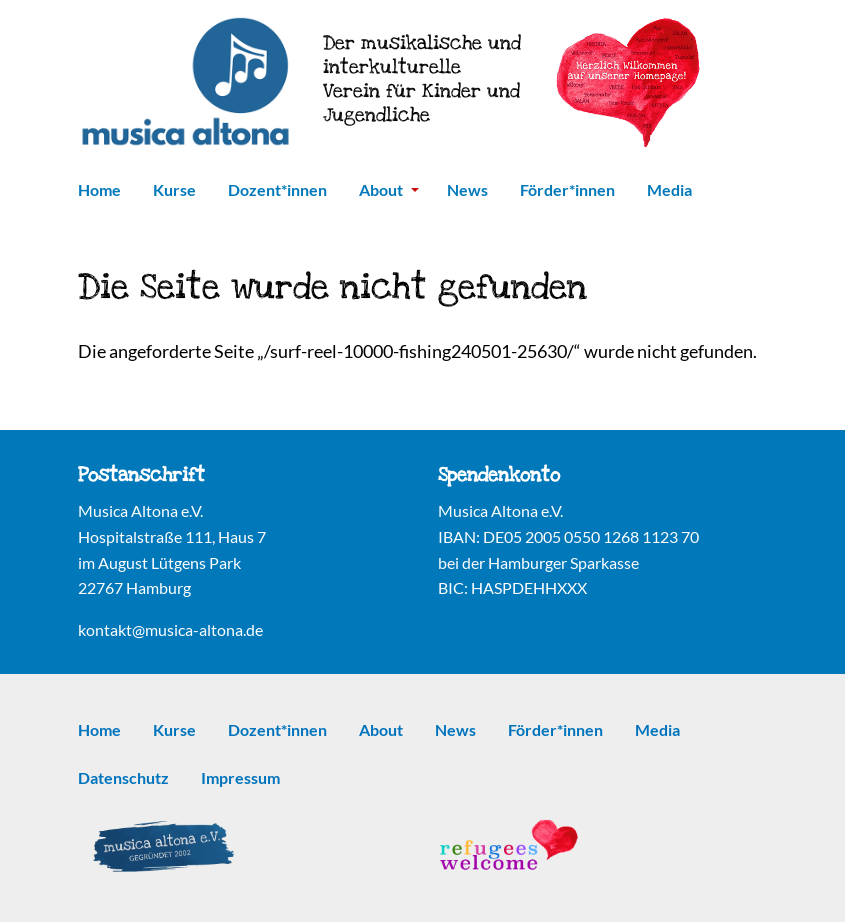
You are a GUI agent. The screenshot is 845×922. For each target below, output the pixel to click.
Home (99, 189)
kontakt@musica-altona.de (170, 629)
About (389, 189)
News (467, 189)
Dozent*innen (277, 189)
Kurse (174, 189)
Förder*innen (567, 189)
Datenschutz (123, 777)
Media (669, 189)
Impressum (240, 777)
